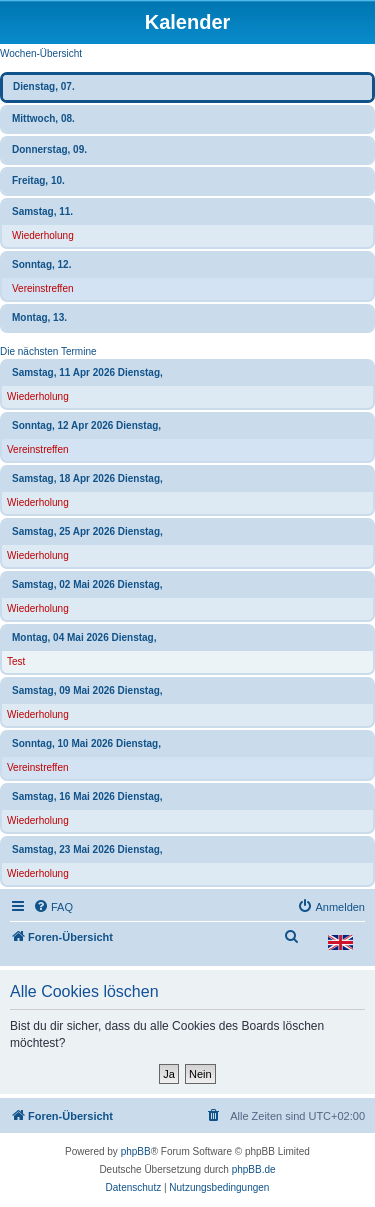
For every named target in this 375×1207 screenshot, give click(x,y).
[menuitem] (53, 907)
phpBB (136, 1151)
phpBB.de (254, 1169)
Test (16, 661)
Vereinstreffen (43, 288)
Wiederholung (43, 235)
